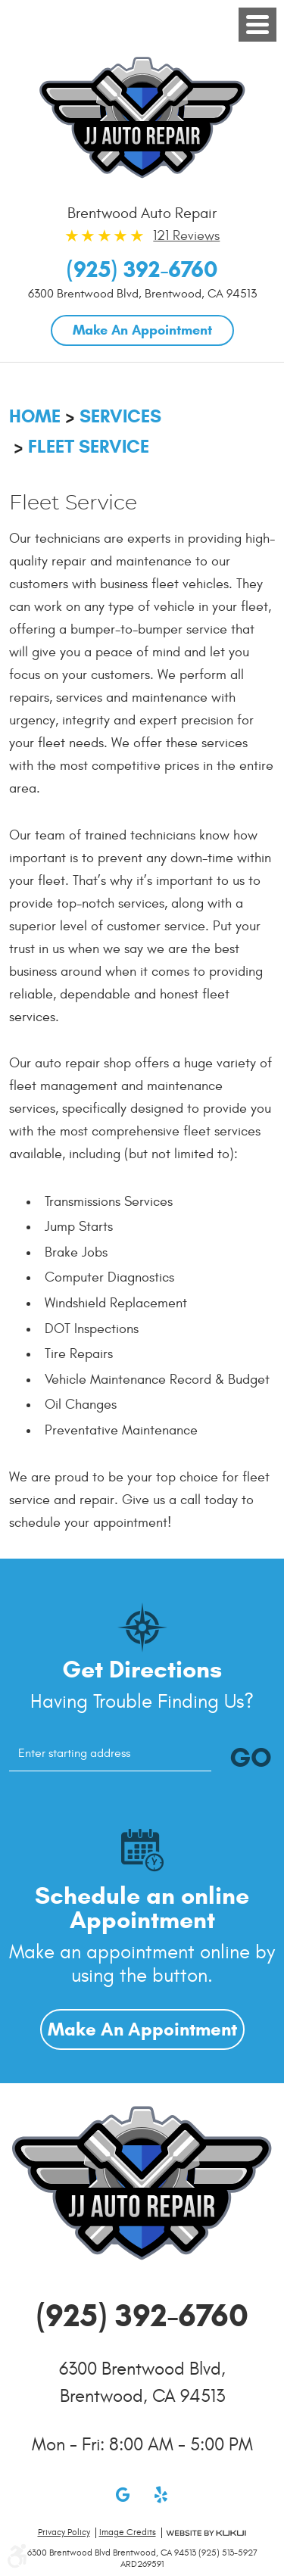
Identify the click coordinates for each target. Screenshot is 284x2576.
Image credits (127, 2532)
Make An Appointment (142, 330)
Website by (206, 2533)
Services (120, 416)
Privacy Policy (64, 2532)
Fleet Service (88, 446)
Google (123, 2494)
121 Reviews (186, 236)
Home (35, 416)
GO (250, 1757)
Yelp (161, 2494)
